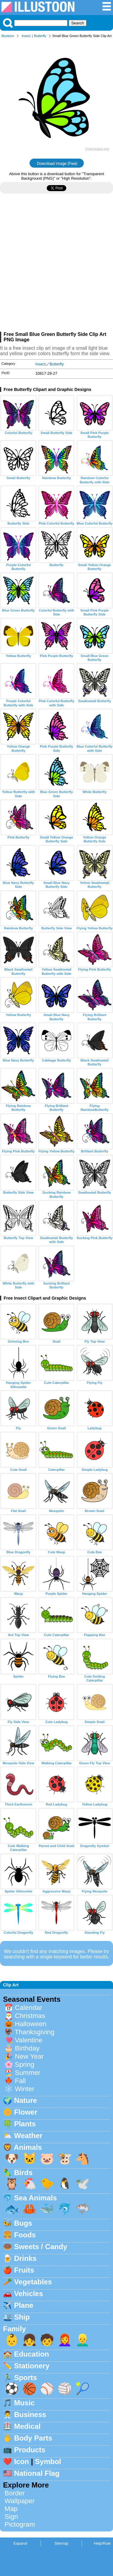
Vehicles (28, 2293)
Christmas (30, 2016)
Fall (20, 2081)
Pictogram (20, 2524)
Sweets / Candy (40, 2247)
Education (31, 2354)
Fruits (24, 2270)
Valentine (28, 2040)
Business (30, 2414)
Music (24, 2403)
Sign (11, 2516)
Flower (25, 2112)
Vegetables (33, 2282)
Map (11, 2508)
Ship (22, 2317)
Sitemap (61, 2543)
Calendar (28, 2007)
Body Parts (33, 2438)
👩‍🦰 (65, 2339)
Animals (28, 2147)
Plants (25, 2124)
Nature (25, 2100)
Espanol (20, 2543)
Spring (24, 2064)
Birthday (27, 2048)
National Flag (37, 2473)
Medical (27, 2426)
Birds (23, 2172)
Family (14, 2329)
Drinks (25, 2258)
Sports (25, 2377)
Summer (27, 2072)
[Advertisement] (56, 265)
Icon (21, 2461)
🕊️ (82, 2183)
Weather (28, 2135)
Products (30, 2450)
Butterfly (40, 36)
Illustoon (8, 36)
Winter (24, 2089)
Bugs (23, 2223)
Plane (23, 2305)
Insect (26, 36)
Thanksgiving (35, 2032)
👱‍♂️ (82, 2339)
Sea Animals (35, 2198)
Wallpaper (20, 2501)
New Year (29, 2056)
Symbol (48, 2461)
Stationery (31, 2366)
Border (15, 2493)
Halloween (30, 2024)
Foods (25, 2235)
